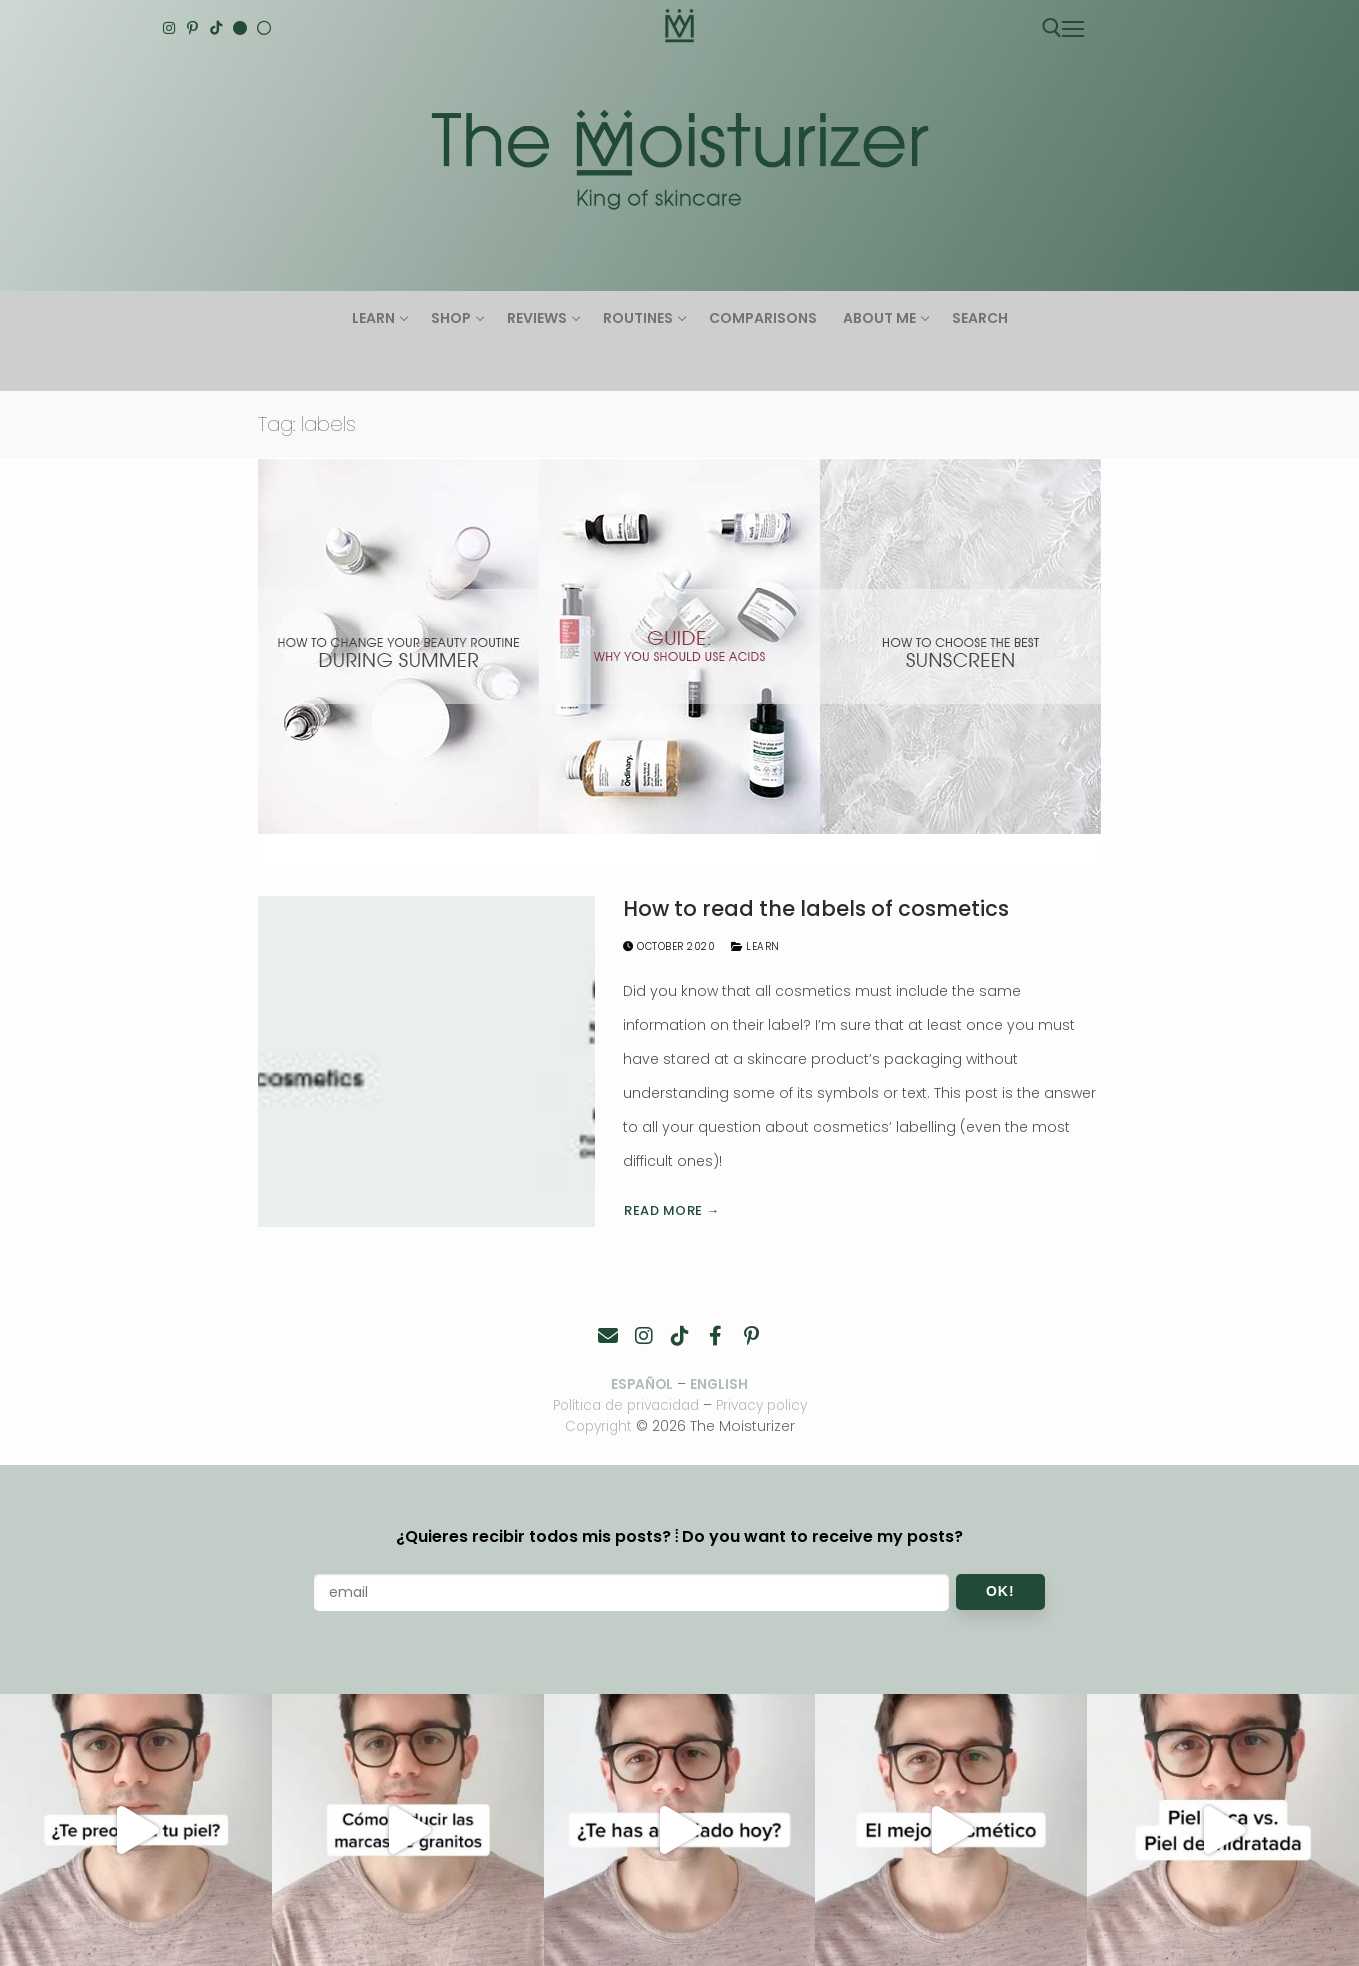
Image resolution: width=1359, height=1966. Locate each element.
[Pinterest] (193, 28)
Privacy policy (767, 1405)
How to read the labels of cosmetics (816, 909)
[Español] (264, 28)
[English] (240, 28)
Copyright (598, 1425)
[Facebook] (716, 1336)
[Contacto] (608, 1336)
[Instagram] (170, 28)
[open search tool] (1052, 28)
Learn (755, 946)
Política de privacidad (622, 1405)
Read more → (672, 1210)
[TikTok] (217, 28)
